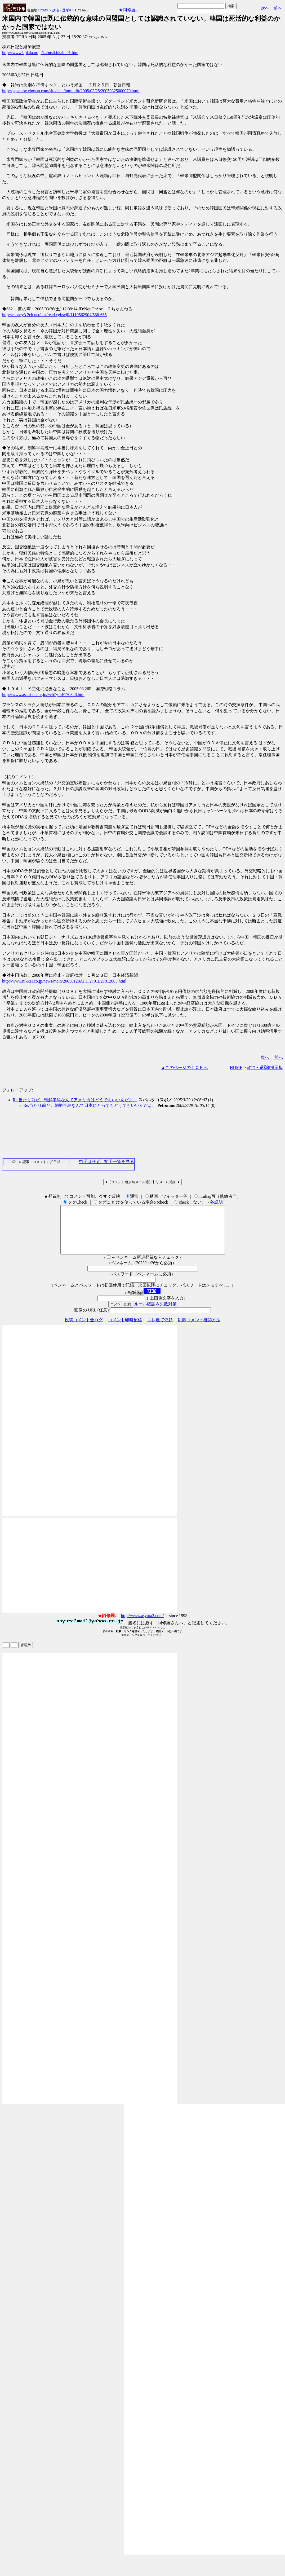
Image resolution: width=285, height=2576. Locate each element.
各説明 (216, 1202)
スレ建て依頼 (160, 1329)
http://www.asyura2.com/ (142, 1625)
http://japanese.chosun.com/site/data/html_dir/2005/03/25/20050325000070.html (71, 91)
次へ (265, 8)
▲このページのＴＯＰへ (184, 1067)
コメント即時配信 (125, 1329)
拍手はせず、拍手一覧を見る (106, 1161)
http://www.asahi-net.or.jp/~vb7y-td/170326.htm (43, 694)
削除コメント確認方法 (199, 1329)
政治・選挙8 (61, 10)
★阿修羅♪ (128, 10)
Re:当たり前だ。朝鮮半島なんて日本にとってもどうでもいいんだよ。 (89, 1105)
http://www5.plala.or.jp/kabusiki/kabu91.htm (40, 52)
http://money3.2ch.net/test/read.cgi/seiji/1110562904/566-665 (54, 314)
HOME (43, 10)
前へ (278, 8)
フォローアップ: (17, 1090)
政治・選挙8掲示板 (265, 1067)
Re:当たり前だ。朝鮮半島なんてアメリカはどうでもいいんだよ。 (75, 1100)
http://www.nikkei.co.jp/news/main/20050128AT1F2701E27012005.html (64, 981)
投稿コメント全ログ (84, 1329)
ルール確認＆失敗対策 (155, 1313)
